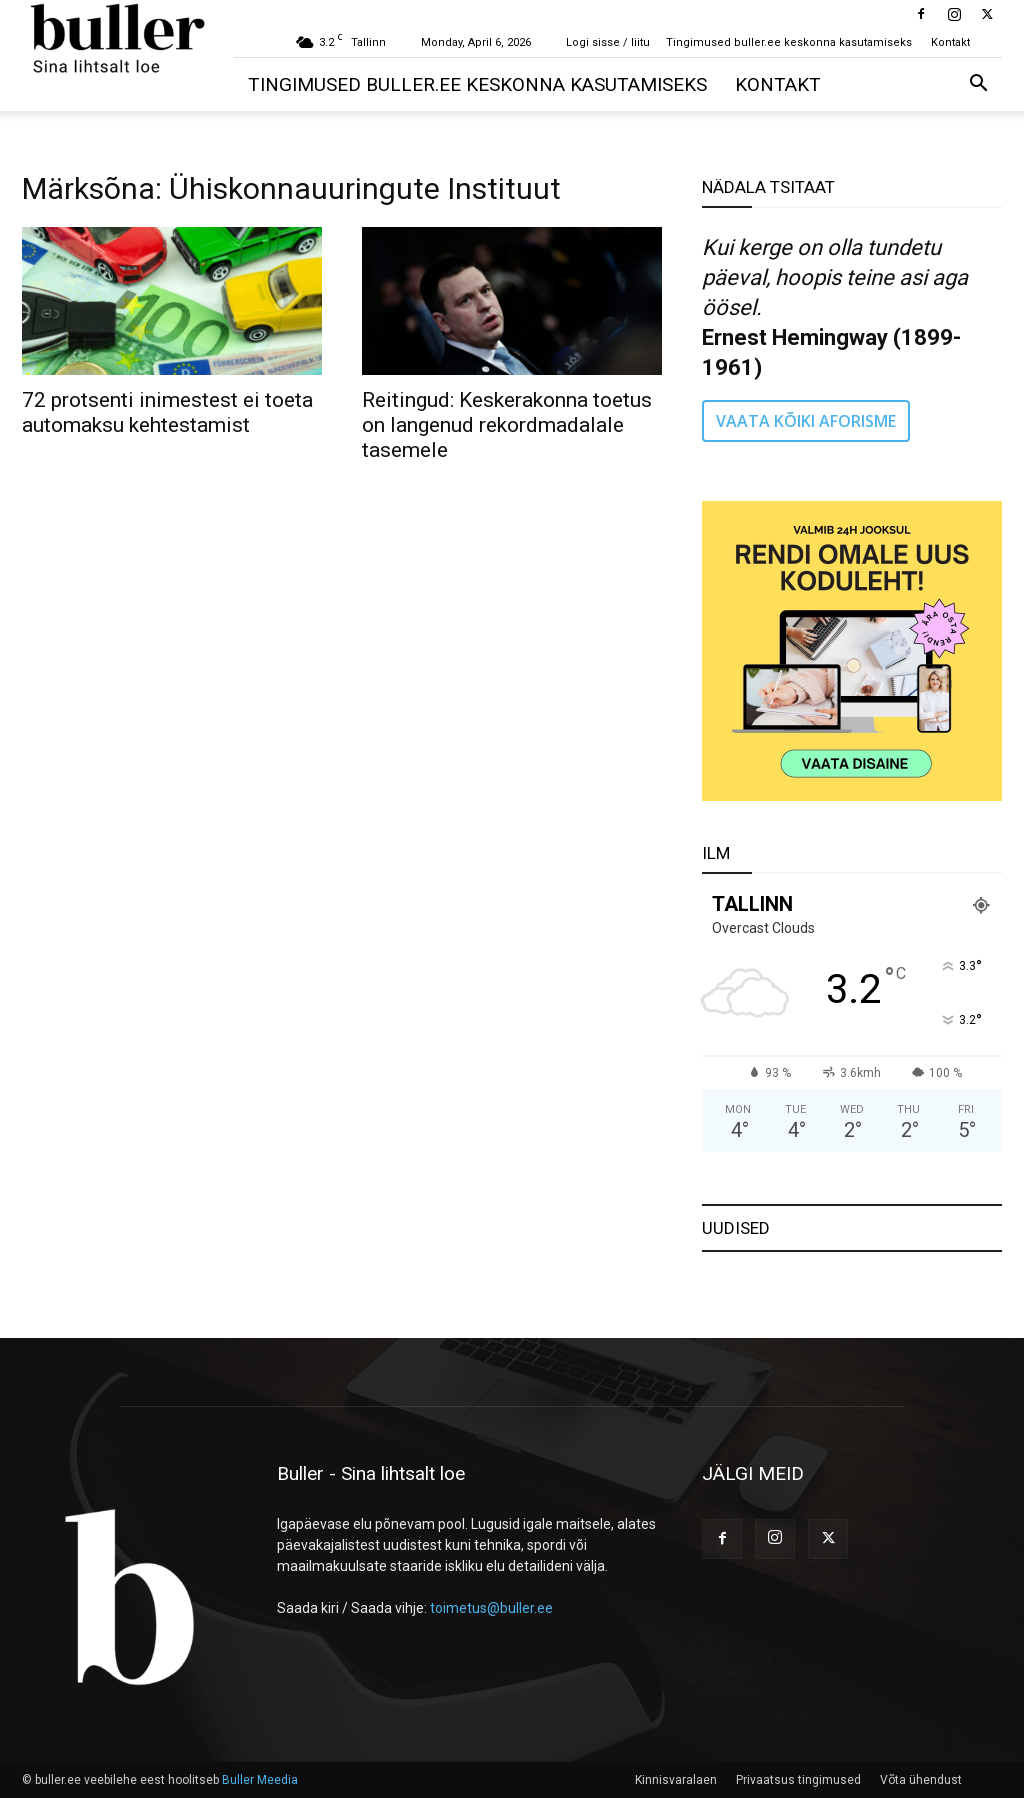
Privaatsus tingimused (798, 1780)
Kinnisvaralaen (676, 1780)
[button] (978, 85)
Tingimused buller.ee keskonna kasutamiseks (789, 42)
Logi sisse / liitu (608, 42)
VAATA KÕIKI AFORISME (806, 421)
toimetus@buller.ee (491, 1608)
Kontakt (950, 42)
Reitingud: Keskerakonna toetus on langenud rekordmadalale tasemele (507, 425)
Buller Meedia (260, 1780)
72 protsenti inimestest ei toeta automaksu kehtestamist (167, 412)
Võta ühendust (921, 1780)
